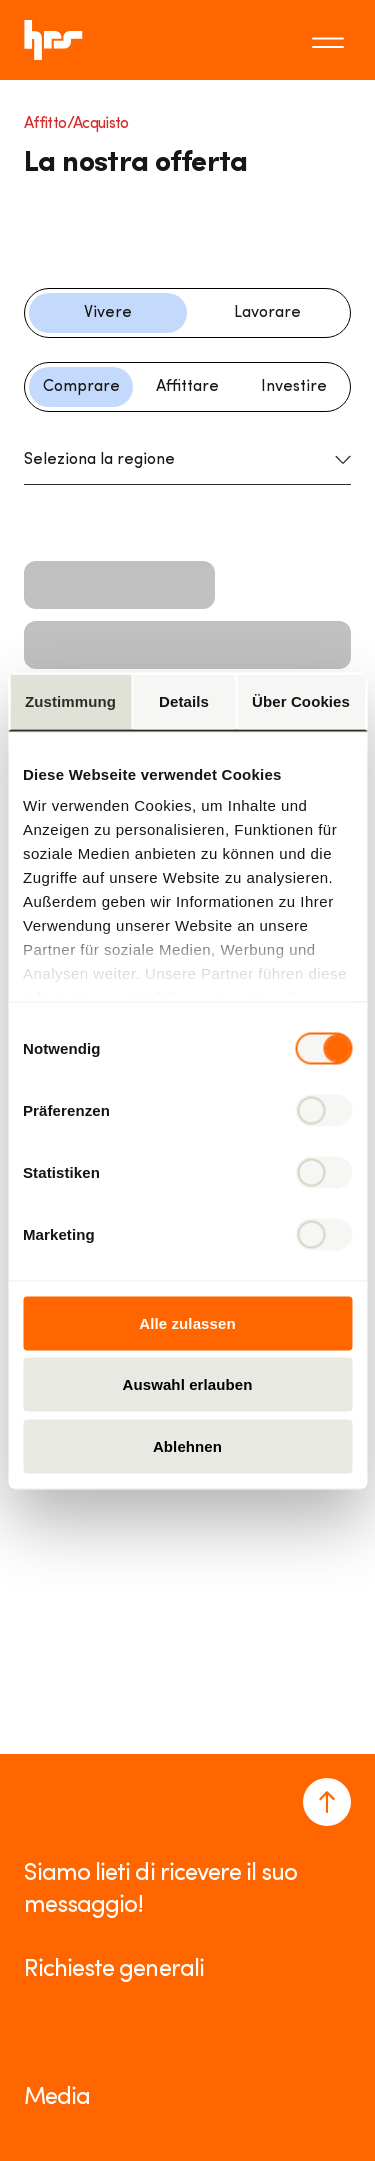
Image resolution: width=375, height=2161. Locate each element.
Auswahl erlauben (188, 1384)
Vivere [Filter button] (108, 313)
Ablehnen (187, 1445)
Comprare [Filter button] (81, 387)
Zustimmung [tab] (70, 700)
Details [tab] (184, 700)
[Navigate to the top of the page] (327, 1802)
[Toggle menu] (331, 40)
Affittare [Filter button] (187, 387)
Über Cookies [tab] (301, 700)
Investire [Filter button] (294, 387)
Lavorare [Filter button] (267, 313)
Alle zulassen (187, 1322)
